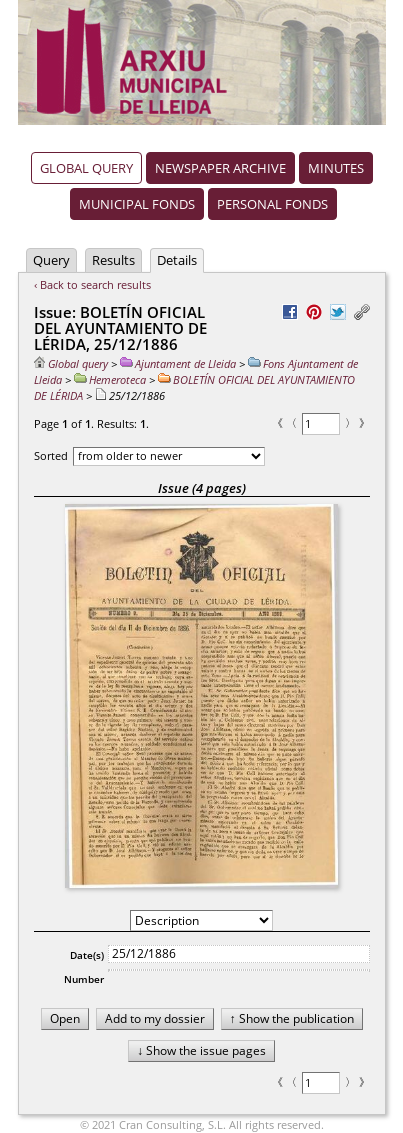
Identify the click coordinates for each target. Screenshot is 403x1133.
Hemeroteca (110, 379)
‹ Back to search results (92, 284)
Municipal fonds (137, 204)
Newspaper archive (220, 168)
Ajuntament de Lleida (178, 363)
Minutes (336, 168)
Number (84, 979)
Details (177, 260)
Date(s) (87, 955)
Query (51, 260)
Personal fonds (272, 204)
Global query (86, 168)
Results (113, 260)
